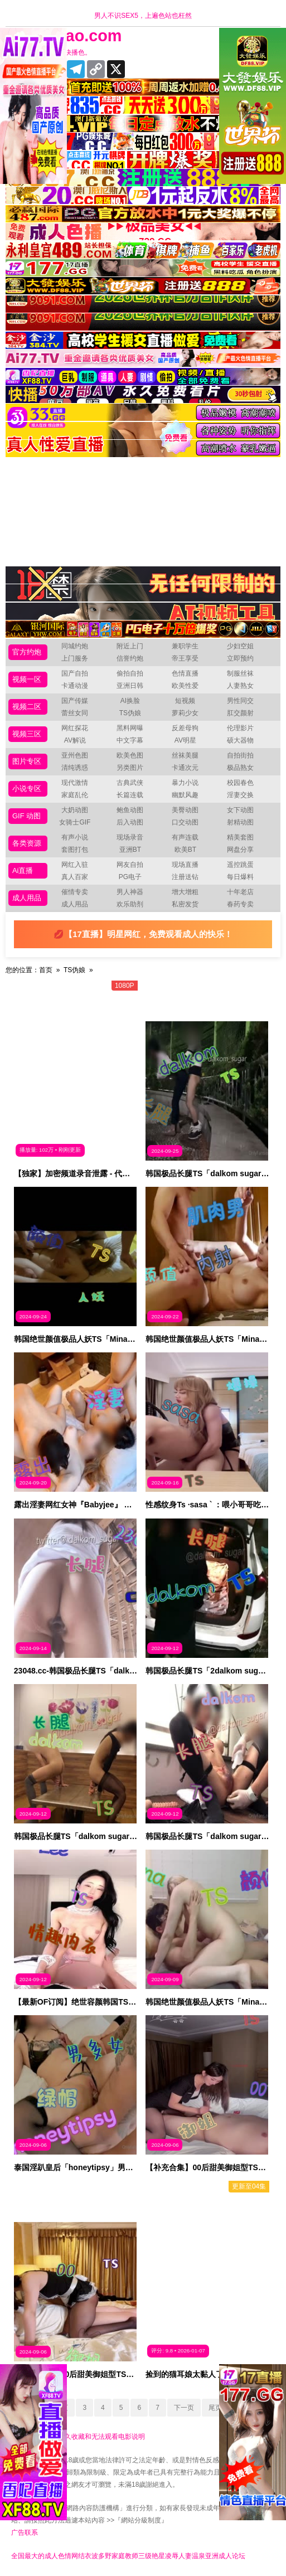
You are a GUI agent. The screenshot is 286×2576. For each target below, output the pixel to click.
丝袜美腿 (185, 755)
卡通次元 (185, 768)
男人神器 (130, 892)
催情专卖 (74, 892)
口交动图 (185, 822)
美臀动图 (185, 810)
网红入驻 (74, 865)
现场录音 (130, 837)
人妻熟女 (240, 686)
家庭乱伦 (74, 795)
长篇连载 (130, 795)
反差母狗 (185, 728)
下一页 (184, 2408)
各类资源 (26, 843)
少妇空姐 (240, 646)
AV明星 (185, 740)
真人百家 (74, 877)
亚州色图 (74, 755)
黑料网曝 (130, 728)
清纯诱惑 (74, 768)
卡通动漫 (74, 686)
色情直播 (185, 673)
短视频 (185, 701)
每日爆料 (240, 877)
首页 (45, 970)
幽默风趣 (185, 795)
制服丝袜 (240, 673)
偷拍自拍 (130, 673)
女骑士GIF (74, 822)
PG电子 (130, 877)
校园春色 (240, 783)
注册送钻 (185, 877)
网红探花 (74, 728)
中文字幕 (130, 740)
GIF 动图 (26, 816)
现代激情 (74, 783)
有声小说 (74, 837)
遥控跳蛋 (240, 865)
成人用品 (26, 898)
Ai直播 (22, 870)
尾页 (215, 2408)
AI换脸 (130, 701)
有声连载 (185, 837)
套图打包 (74, 849)
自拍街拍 (240, 755)
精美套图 (240, 837)
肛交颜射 (240, 713)
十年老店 (240, 892)
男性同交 (240, 701)
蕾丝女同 (74, 713)
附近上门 (130, 646)
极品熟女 (240, 768)
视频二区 (26, 706)
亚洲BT (130, 849)
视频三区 (26, 734)
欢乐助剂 (130, 904)
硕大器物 (240, 740)
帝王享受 (185, 658)
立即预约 (240, 658)
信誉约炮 (130, 658)
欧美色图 (130, 755)
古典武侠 (130, 783)
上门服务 (74, 658)
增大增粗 (185, 892)
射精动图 (240, 822)
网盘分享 (240, 849)
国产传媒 (74, 701)
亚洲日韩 (130, 686)
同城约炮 (74, 646)
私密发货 (185, 904)
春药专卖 (240, 904)
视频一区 (26, 679)
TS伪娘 (130, 713)
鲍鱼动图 (130, 810)
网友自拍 (130, 865)
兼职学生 (185, 646)
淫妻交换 (240, 795)
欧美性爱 (185, 686)
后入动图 (130, 822)
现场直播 (185, 865)
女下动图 (240, 810)
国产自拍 (74, 673)
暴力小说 (185, 783)
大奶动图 (74, 810)
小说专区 (26, 788)
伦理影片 (240, 728)
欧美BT (185, 849)
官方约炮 (26, 652)
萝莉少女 (185, 713)
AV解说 (75, 740)
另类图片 (130, 768)
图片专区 (26, 761)
